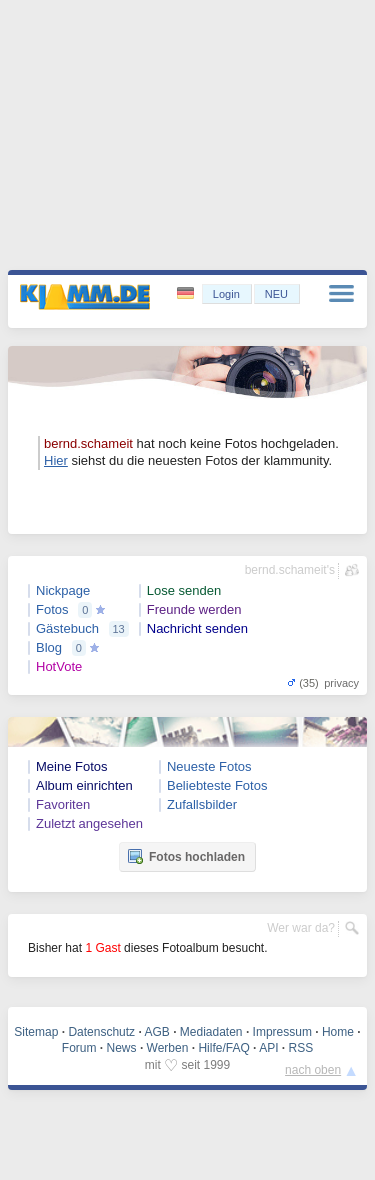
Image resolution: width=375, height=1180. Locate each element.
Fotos (52, 609)
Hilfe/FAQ (223, 1048)
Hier (56, 460)
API (268, 1048)
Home (338, 1032)
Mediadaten (211, 1032)
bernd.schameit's (290, 570)
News (122, 1048)
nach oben (313, 1070)
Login (226, 294)
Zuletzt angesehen (89, 823)
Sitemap (36, 1032)
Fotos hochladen (186, 856)
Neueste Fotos (209, 766)
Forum (79, 1048)
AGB (156, 1032)
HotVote (59, 666)
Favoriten (63, 804)
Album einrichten (84, 785)
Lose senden (184, 590)
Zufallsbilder (202, 804)
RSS (301, 1048)
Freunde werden (194, 609)
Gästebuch (67, 628)
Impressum (282, 1032)
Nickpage (63, 590)
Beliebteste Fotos (217, 785)
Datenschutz (101, 1032)
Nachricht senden (197, 628)
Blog (49, 647)
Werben (168, 1048)
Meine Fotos (72, 766)
